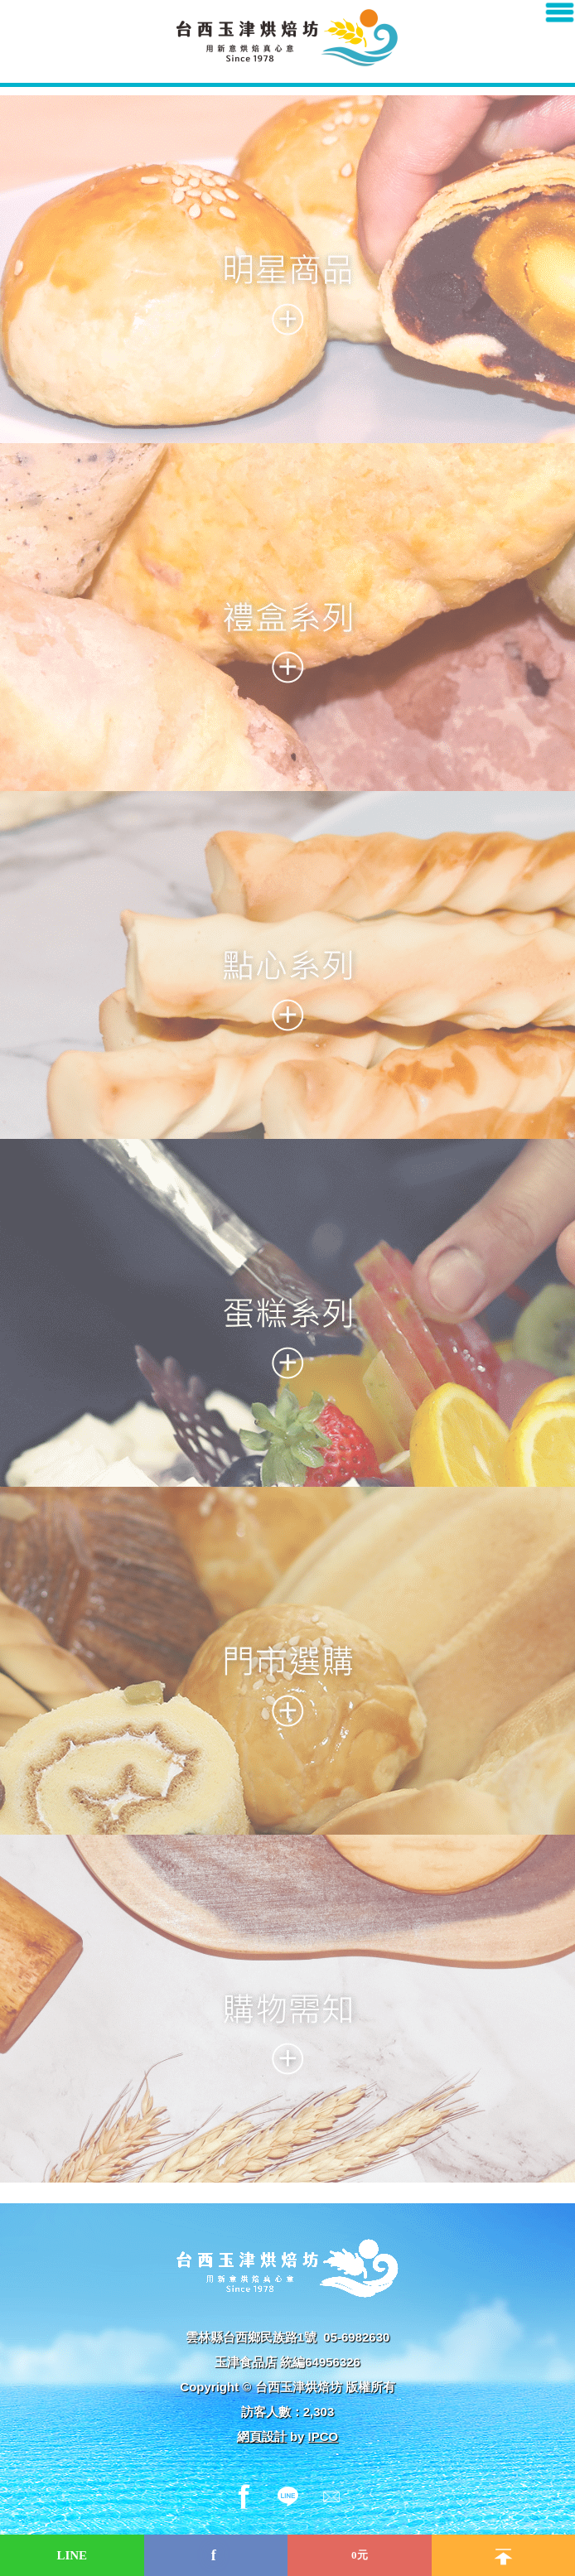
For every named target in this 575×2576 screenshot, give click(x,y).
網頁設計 (262, 2436)
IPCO (323, 2436)
